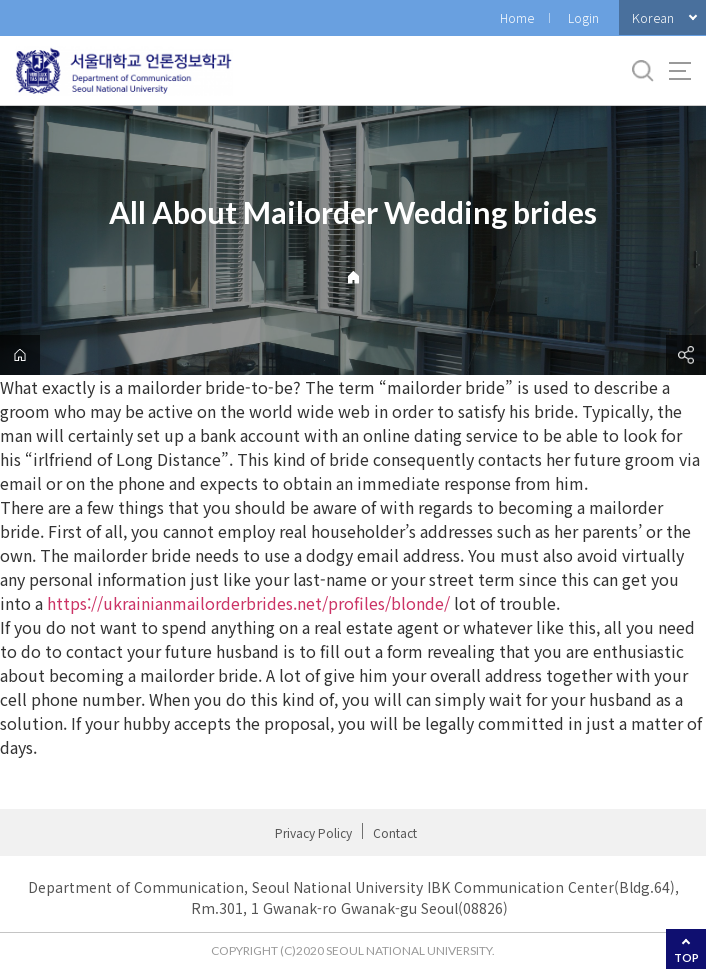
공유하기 (686, 355)
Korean (653, 17)
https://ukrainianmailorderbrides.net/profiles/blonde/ (248, 603)
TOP (686, 957)
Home (517, 17)
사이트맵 (680, 71)
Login (583, 17)
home (20, 355)
